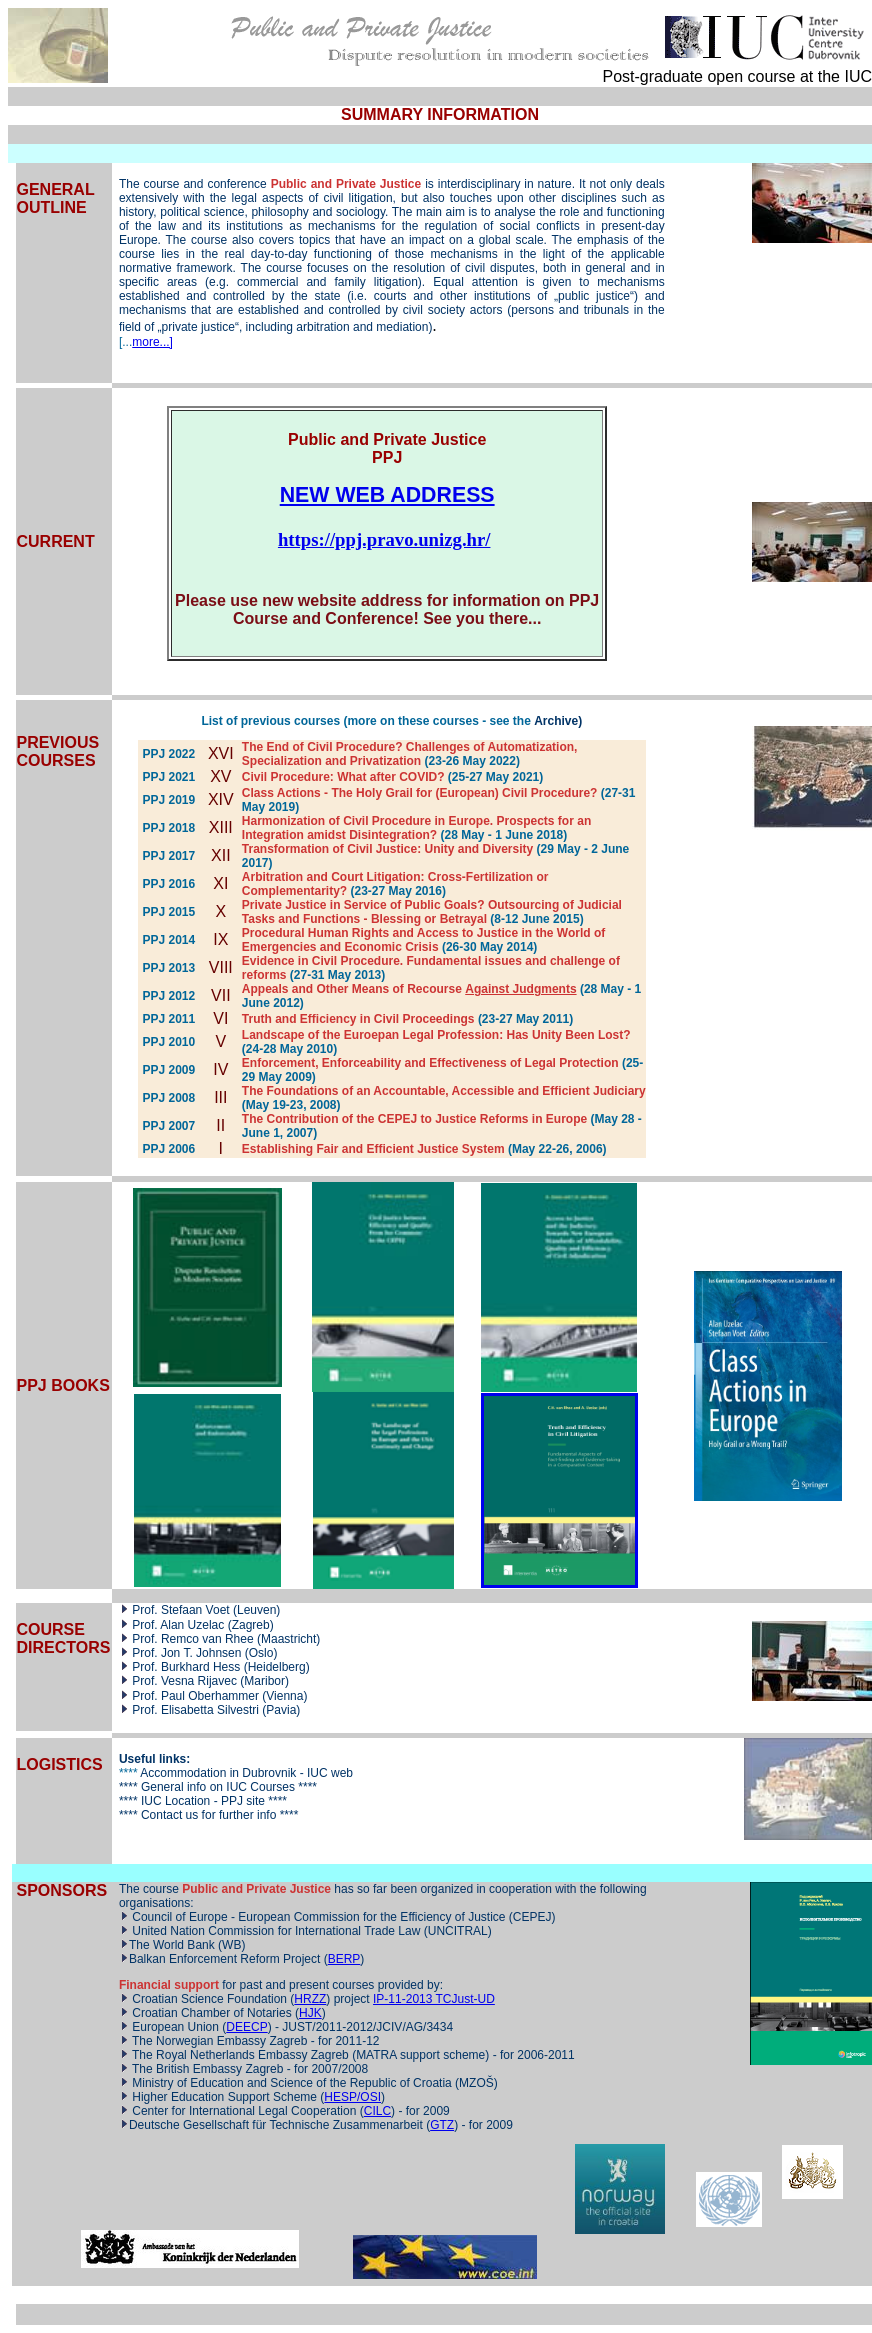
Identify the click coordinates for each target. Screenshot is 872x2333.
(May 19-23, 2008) (291, 1105)
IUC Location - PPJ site (201, 1801)
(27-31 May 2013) (337, 975)
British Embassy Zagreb (219, 2069)
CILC (377, 2111)
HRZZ (310, 1999)
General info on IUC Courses (218, 1787)
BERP (344, 1959)
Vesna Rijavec (199, 1681)
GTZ (442, 2125)
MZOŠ (476, 2083)
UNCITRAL (458, 1931)
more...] (152, 342)
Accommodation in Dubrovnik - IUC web (246, 1773)
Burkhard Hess (200, 1667)
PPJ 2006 (168, 1149)
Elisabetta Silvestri (211, 1710)
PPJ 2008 (168, 1098)
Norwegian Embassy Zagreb (233, 2041)
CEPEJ (532, 1917)
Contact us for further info (208, 1815)
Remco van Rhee (209, 1639)
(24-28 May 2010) (289, 1049)
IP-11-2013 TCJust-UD (434, 1999)
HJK (310, 2013)
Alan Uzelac (193, 1625)
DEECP (246, 2027)
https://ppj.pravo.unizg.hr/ (384, 539)
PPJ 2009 (168, 1070)
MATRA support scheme (420, 2055)
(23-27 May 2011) (525, 1019)
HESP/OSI (352, 2097)
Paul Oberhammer (210, 1696)
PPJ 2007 (168, 1126)
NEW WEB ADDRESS (387, 495)
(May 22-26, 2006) (557, 1149)
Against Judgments (520, 989)
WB (231, 1945)
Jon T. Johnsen (201, 1653)
